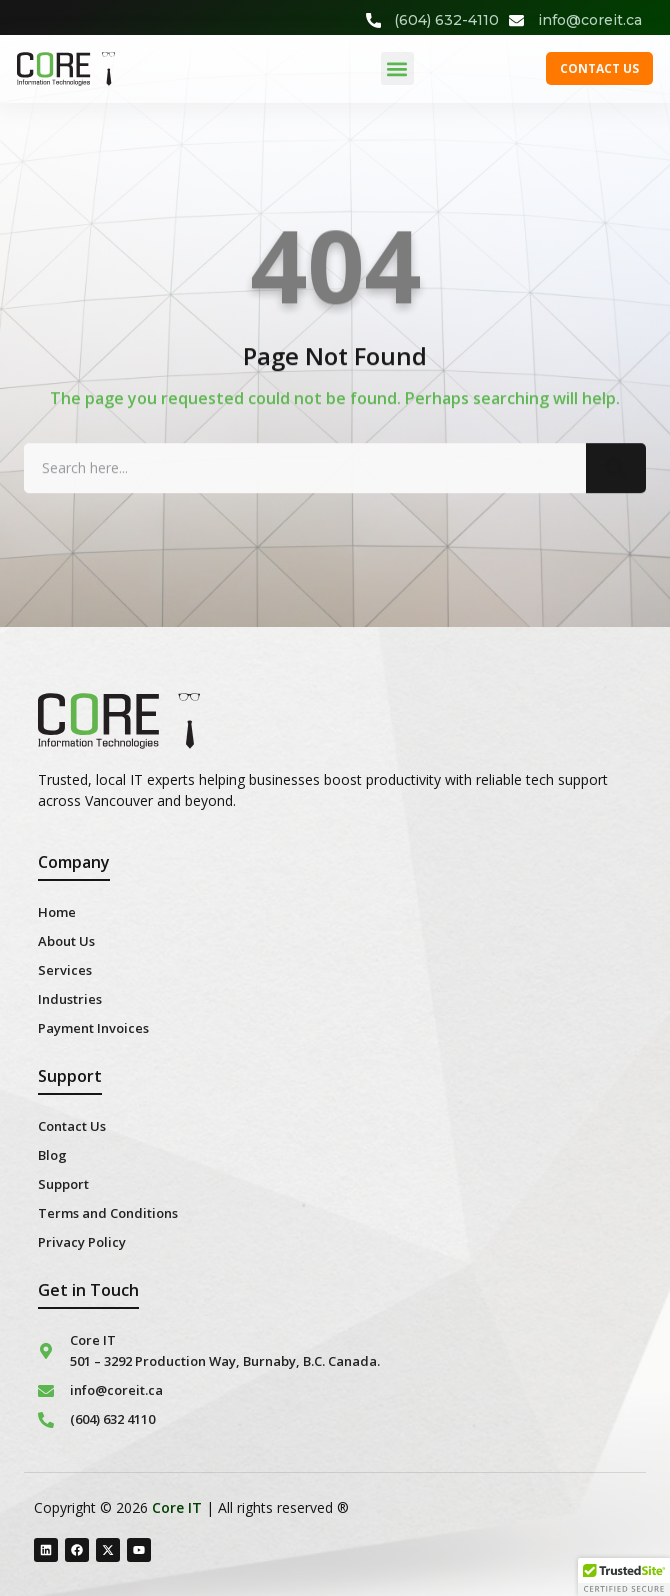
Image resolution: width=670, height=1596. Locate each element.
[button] (397, 68)
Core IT (177, 1507)
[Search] (616, 476)
